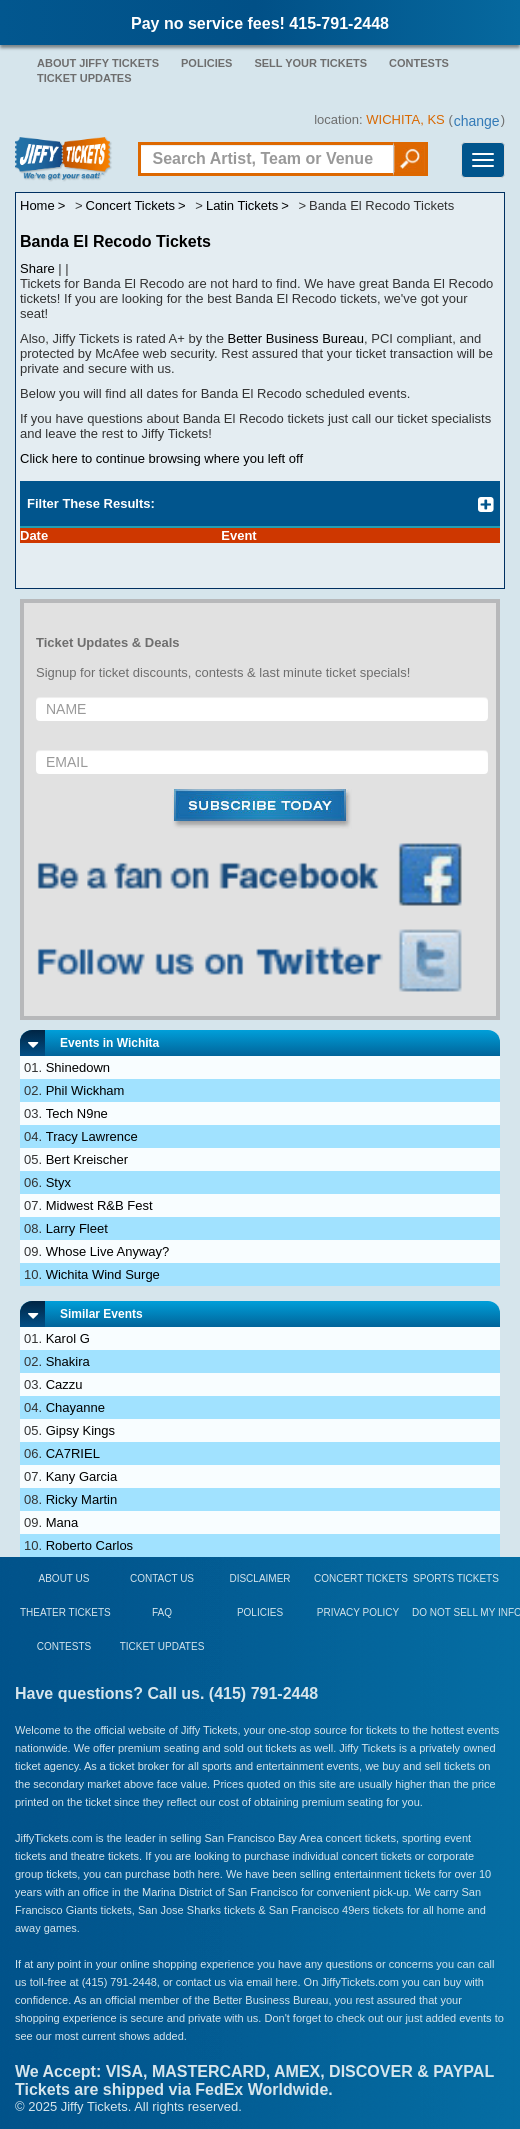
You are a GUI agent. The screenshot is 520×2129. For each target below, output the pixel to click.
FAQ (162, 1612)
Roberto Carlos (89, 1545)
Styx (58, 1182)
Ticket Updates (84, 78)
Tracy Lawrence (92, 1136)
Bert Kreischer (87, 1159)
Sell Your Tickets (310, 63)
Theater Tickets (65, 1612)
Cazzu (64, 1384)
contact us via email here (237, 1982)
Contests (419, 63)
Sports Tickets (456, 1578)
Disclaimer (259, 1578)
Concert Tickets (361, 1578)
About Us (64, 1578)
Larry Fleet (77, 1228)
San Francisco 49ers (319, 1910)
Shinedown (78, 1067)
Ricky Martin (82, 1499)
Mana (62, 1522)
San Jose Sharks (179, 1910)
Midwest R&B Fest (99, 1205)
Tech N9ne (77, 1113)
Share (37, 268)
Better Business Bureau (296, 338)
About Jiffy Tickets (98, 63)
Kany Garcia (82, 1476)
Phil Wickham (85, 1090)
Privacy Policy (358, 1612)
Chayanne (75, 1407)
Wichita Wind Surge (103, 1274)
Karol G (68, 1338)
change (477, 121)
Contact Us (162, 1578)
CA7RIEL (73, 1453)
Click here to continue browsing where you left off (161, 458)
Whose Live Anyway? (108, 1251)
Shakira (68, 1361)
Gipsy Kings (80, 1430)
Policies (206, 63)
